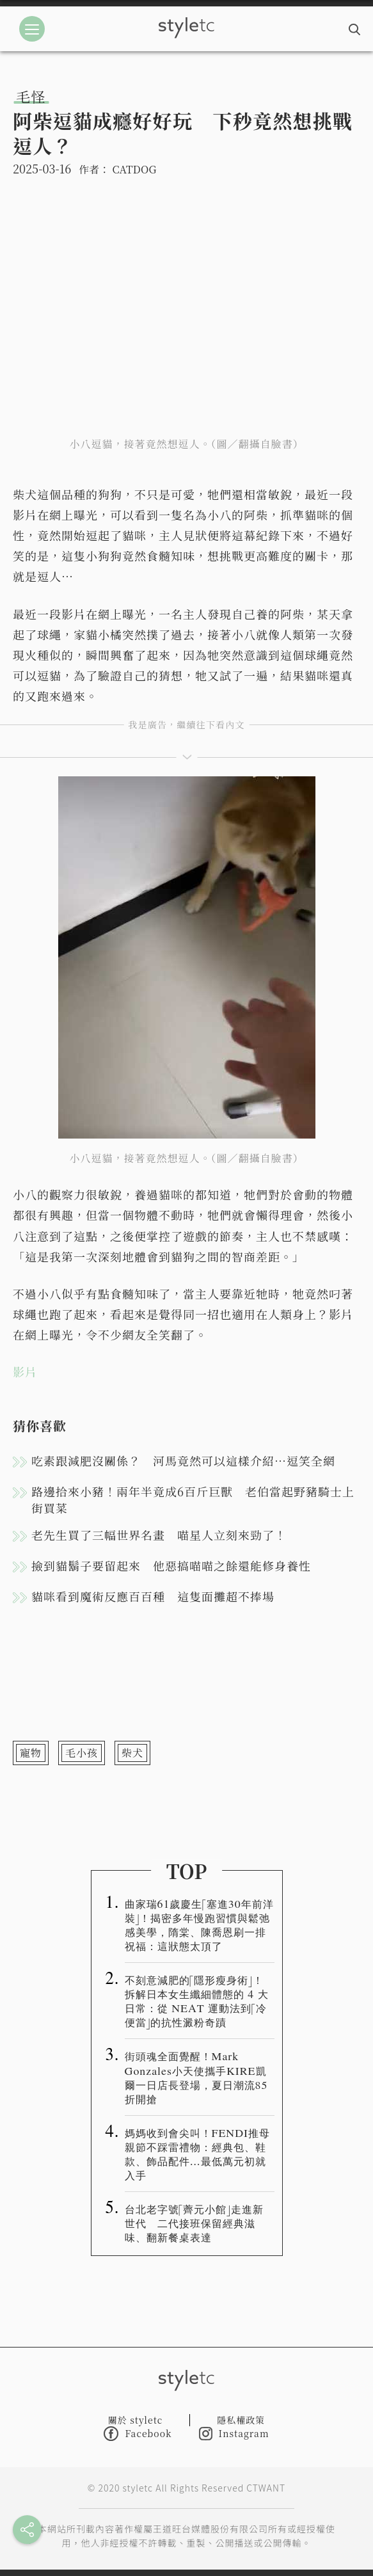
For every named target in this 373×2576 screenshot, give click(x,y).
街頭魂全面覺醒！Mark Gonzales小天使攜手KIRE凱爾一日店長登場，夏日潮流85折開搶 (196, 2076)
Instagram (234, 2433)
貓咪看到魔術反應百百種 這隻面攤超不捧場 (152, 1596)
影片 (25, 1371)
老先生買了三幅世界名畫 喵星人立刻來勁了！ (159, 1534)
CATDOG (134, 169)
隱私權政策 (241, 2419)
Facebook (137, 2433)
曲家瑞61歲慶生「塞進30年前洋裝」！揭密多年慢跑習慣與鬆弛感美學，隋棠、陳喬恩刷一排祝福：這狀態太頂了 (199, 1924)
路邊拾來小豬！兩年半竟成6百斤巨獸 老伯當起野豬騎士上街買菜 (192, 1499)
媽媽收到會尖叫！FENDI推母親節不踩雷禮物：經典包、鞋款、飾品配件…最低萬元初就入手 (198, 2153)
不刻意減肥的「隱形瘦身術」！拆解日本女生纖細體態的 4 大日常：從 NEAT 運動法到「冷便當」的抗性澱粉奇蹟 (197, 2000)
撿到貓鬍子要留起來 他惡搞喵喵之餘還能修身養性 (171, 1565)
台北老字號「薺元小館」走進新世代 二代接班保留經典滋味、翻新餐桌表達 (194, 2222)
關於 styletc (135, 2419)
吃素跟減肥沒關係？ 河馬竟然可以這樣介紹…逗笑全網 (183, 1460)
